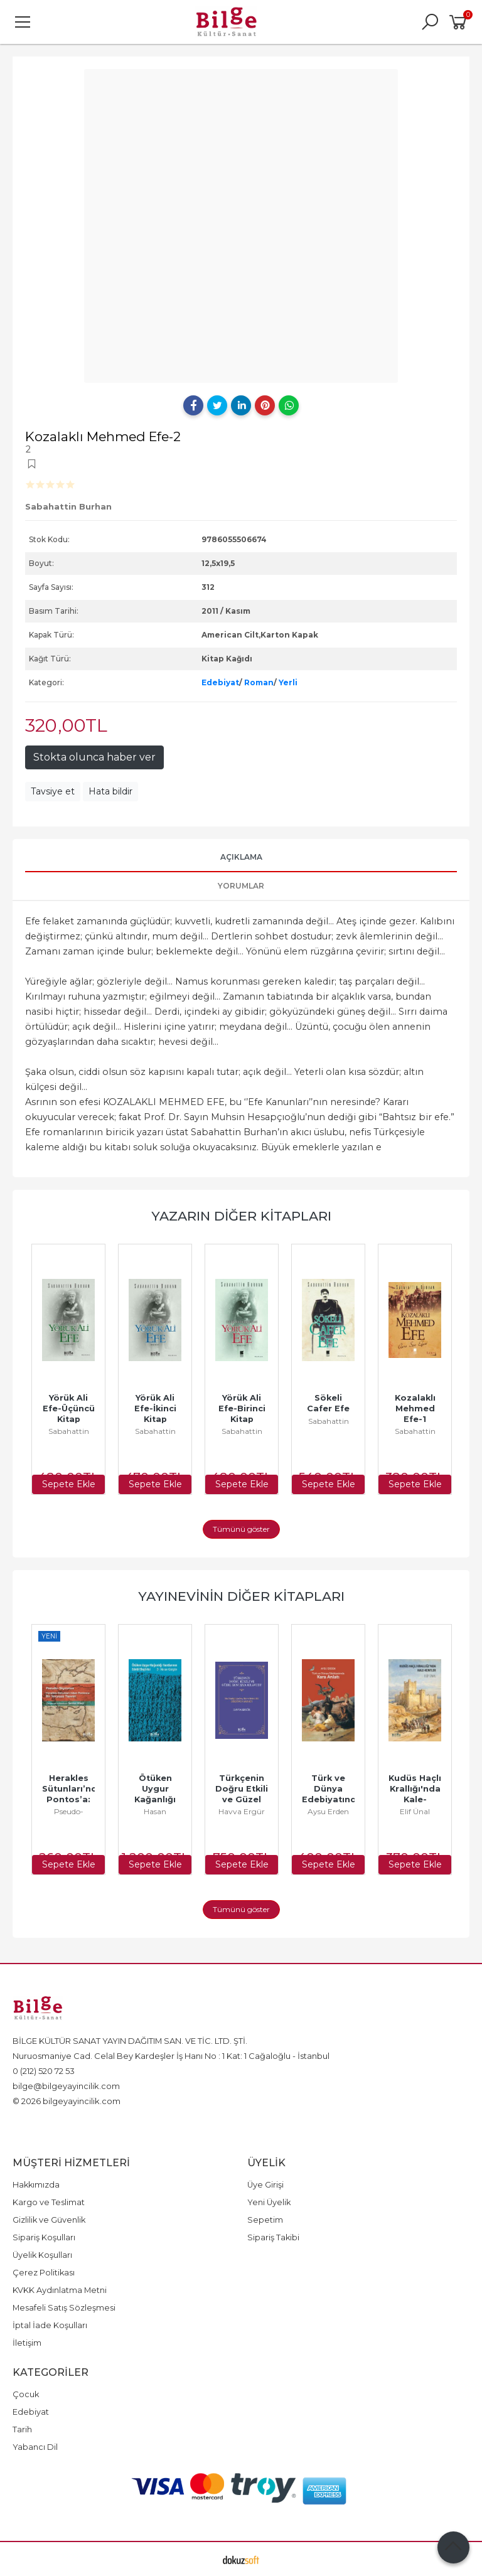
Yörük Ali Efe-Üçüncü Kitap (70, 1408)
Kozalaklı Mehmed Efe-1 (416, 1408)
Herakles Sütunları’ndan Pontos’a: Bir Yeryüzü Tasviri (76, 1799)
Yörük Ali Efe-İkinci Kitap (156, 1408)
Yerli (288, 682)
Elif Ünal (415, 1811)
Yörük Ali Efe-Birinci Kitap (243, 1408)
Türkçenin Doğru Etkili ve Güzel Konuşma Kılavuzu (242, 1799)
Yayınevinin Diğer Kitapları (241, 1596)
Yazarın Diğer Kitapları (241, 1216)
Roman (259, 682)
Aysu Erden (328, 1811)
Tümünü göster (241, 1529)
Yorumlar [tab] (241, 885)
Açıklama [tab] (241, 857)
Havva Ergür (241, 1811)
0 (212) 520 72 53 (44, 2071)
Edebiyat (220, 682)
